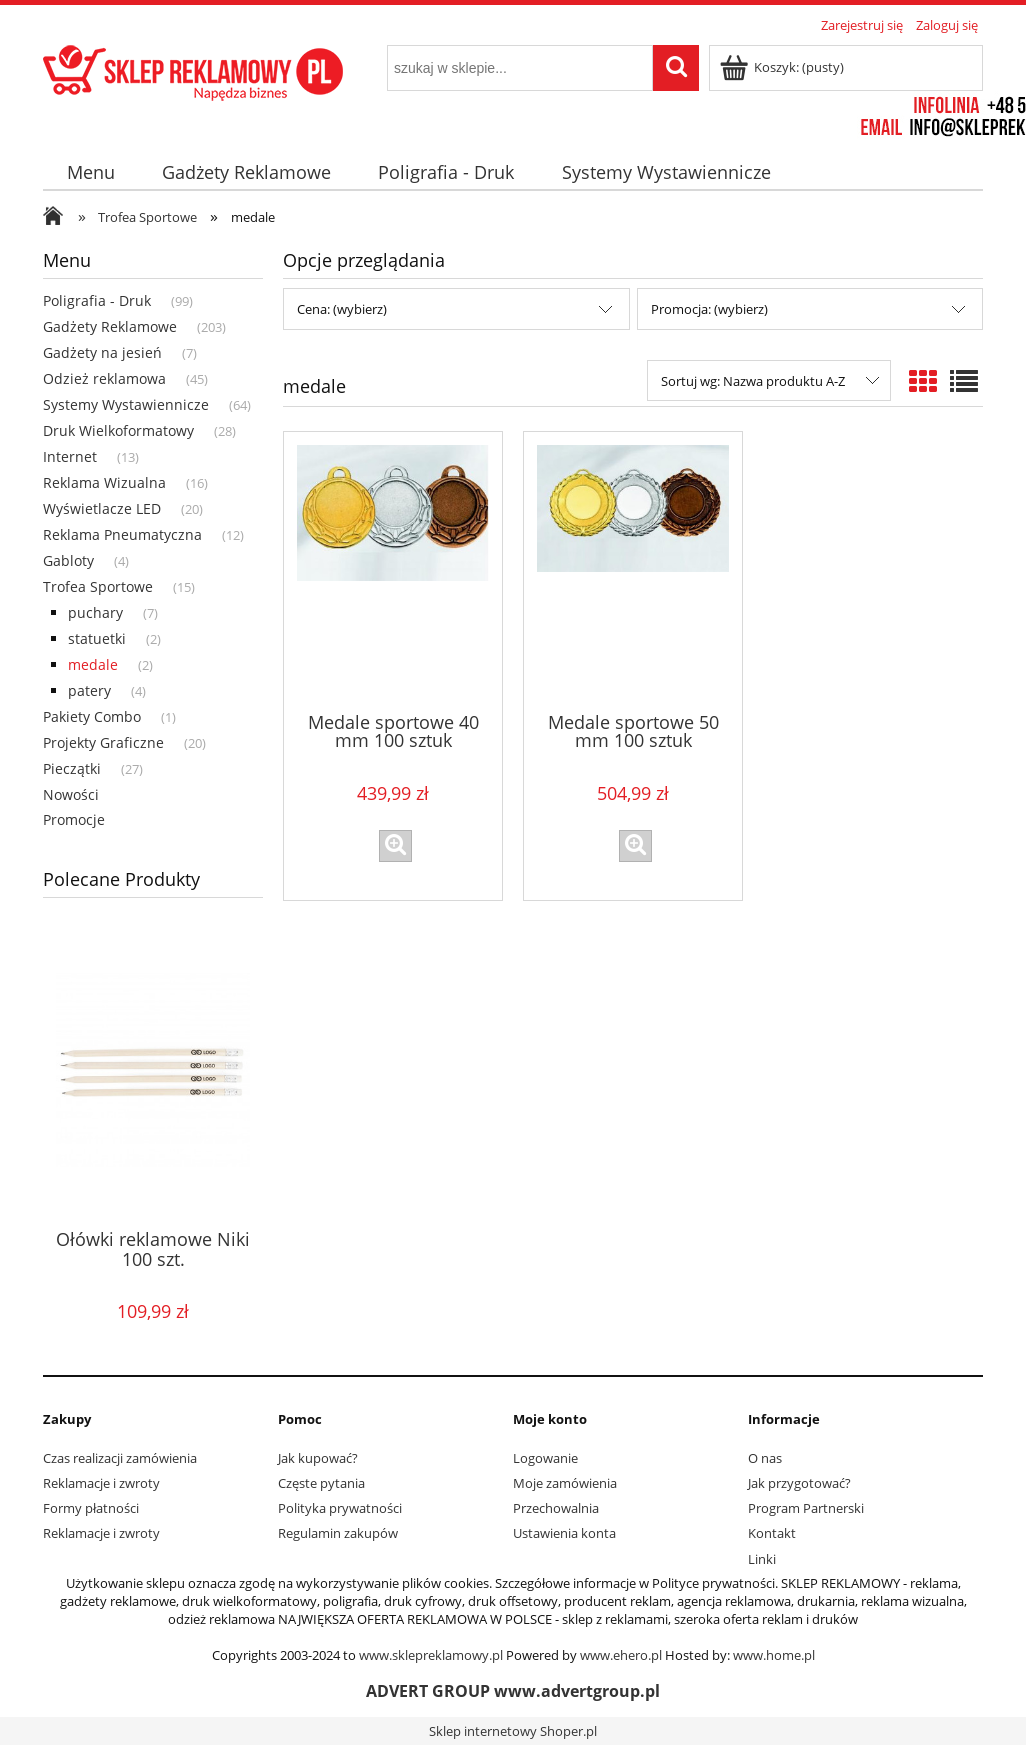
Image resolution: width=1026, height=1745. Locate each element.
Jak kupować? (318, 1458)
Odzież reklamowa (104, 378)
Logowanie (545, 1458)
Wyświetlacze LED (102, 508)
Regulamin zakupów (338, 1533)
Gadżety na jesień (102, 352)
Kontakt (772, 1533)
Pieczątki (72, 768)
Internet (70, 456)
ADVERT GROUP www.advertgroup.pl (513, 1691)
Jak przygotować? (799, 1483)
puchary (95, 612)
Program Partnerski (806, 1508)
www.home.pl (774, 1655)
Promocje (74, 819)
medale (93, 664)
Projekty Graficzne (103, 742)
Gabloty (68, 560)
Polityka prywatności (340, 1508)
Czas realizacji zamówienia (120, 1458)
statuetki (97, 638)
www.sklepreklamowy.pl (431, 1655)
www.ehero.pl (621, 1655)
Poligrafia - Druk (97, 300)
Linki (762, 1559)
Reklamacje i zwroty (101, 1483)
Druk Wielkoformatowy (118, 430)
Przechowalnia (556, 1508)
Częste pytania (321, 1483)
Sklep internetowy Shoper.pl (513, 1731)
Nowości (71, 794)
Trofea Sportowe (98, 586)
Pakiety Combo (92, 716)
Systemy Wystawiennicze (126, 404)
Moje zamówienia (565, 1483)
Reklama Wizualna (104, 482)
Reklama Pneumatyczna (122, 534)
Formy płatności (91, 1508)
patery (89, 690)
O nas (765, 1458)
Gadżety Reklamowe (110, 326)
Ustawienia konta (564, 1533)
